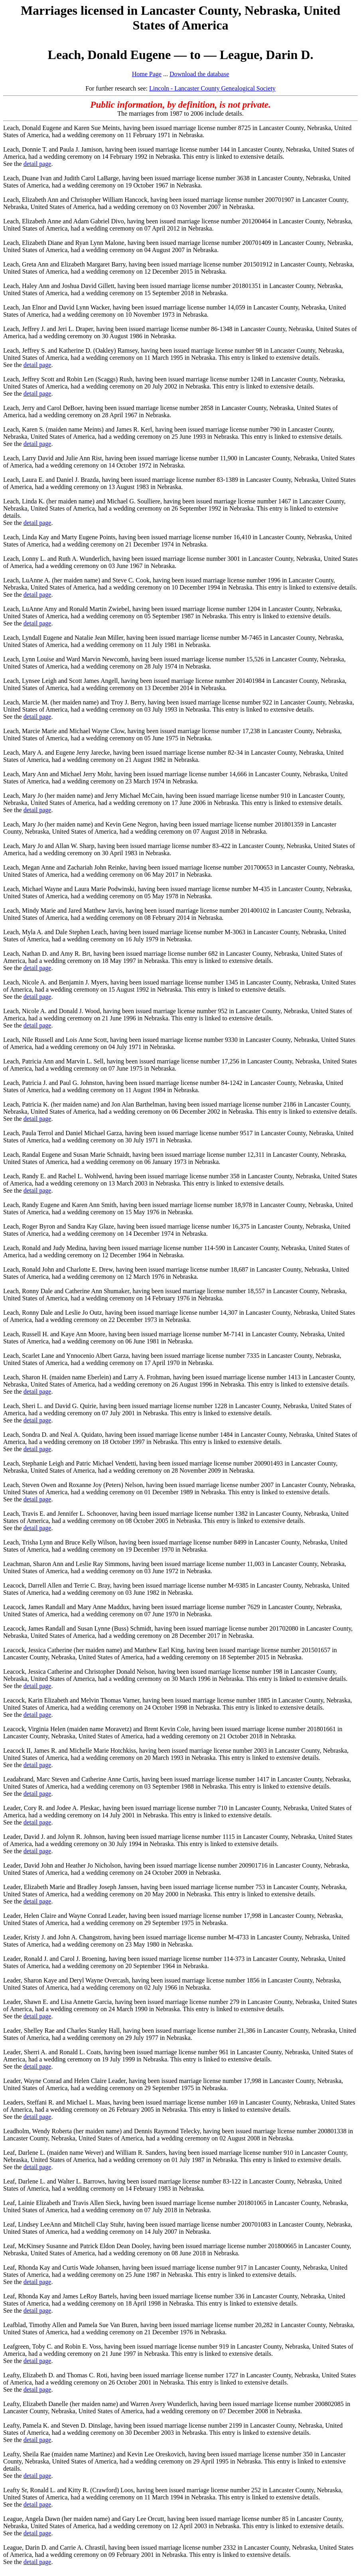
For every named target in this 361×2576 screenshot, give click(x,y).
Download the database (199, 74)
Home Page (147, 74)
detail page (37, 163)
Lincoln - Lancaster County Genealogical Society (212, 88)
